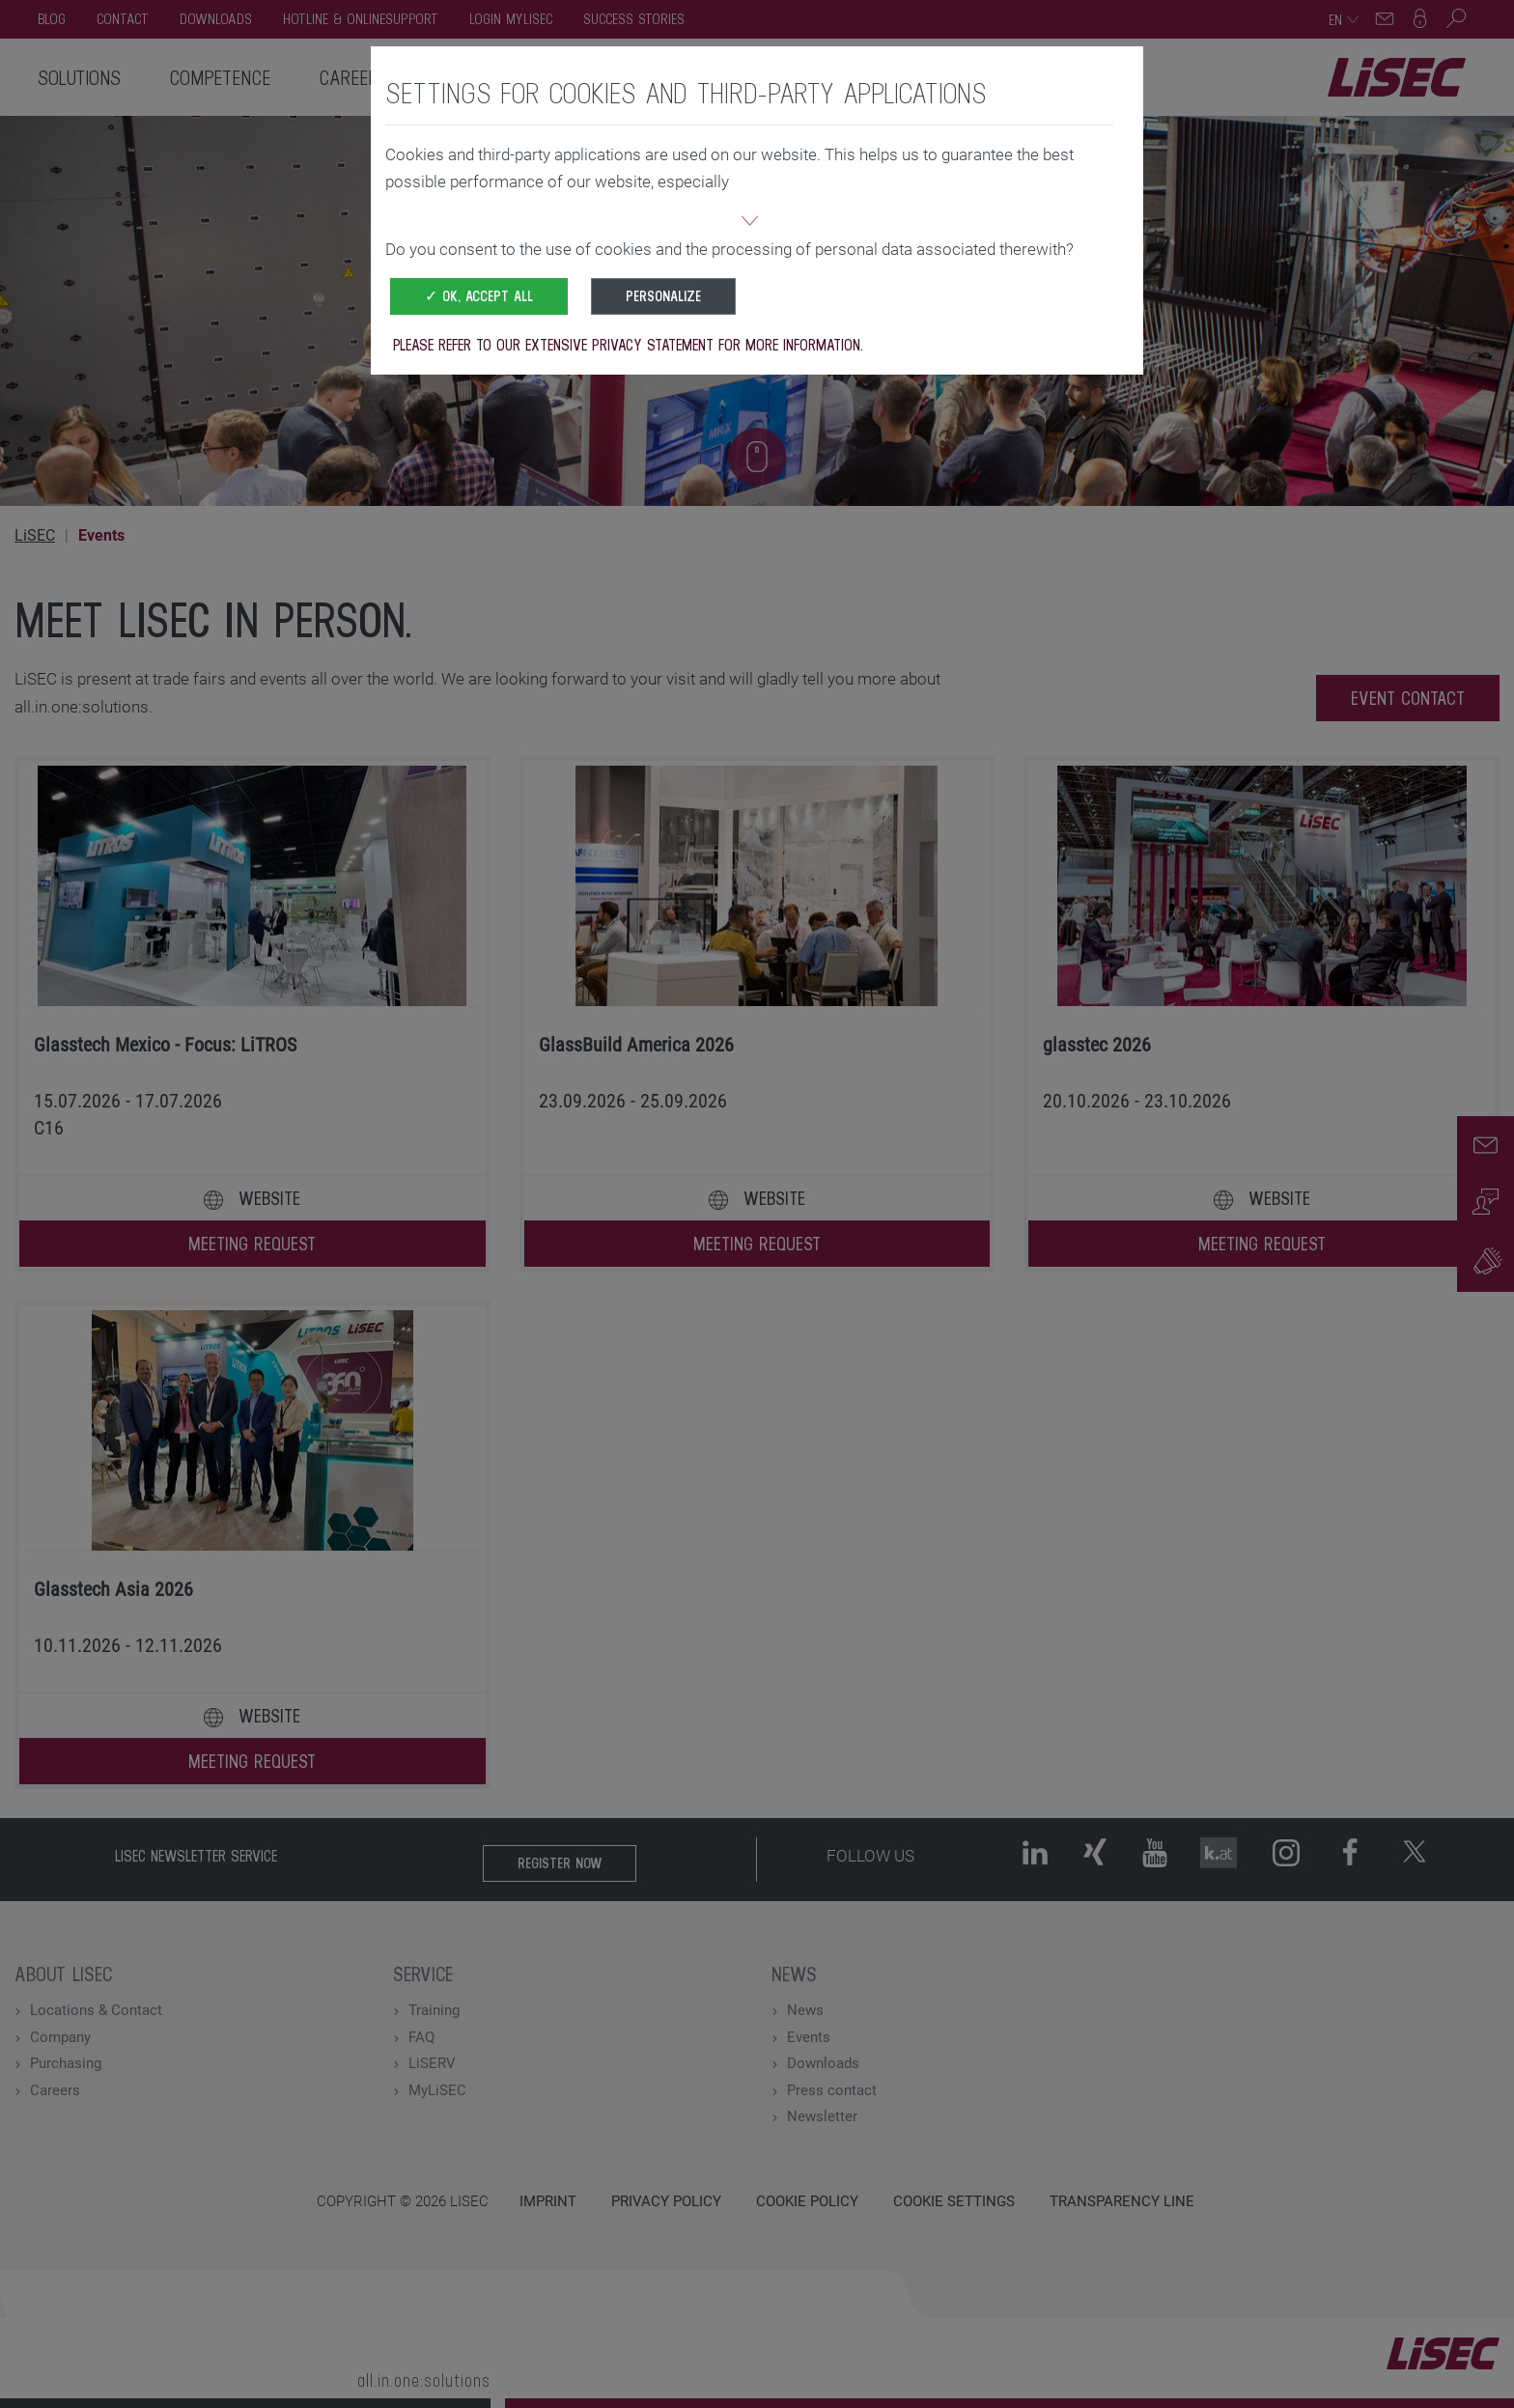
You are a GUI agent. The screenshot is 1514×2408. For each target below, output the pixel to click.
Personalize (663, 296)
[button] (749, 223)
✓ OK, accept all (479, 296)
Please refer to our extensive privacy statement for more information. (628, 344)
